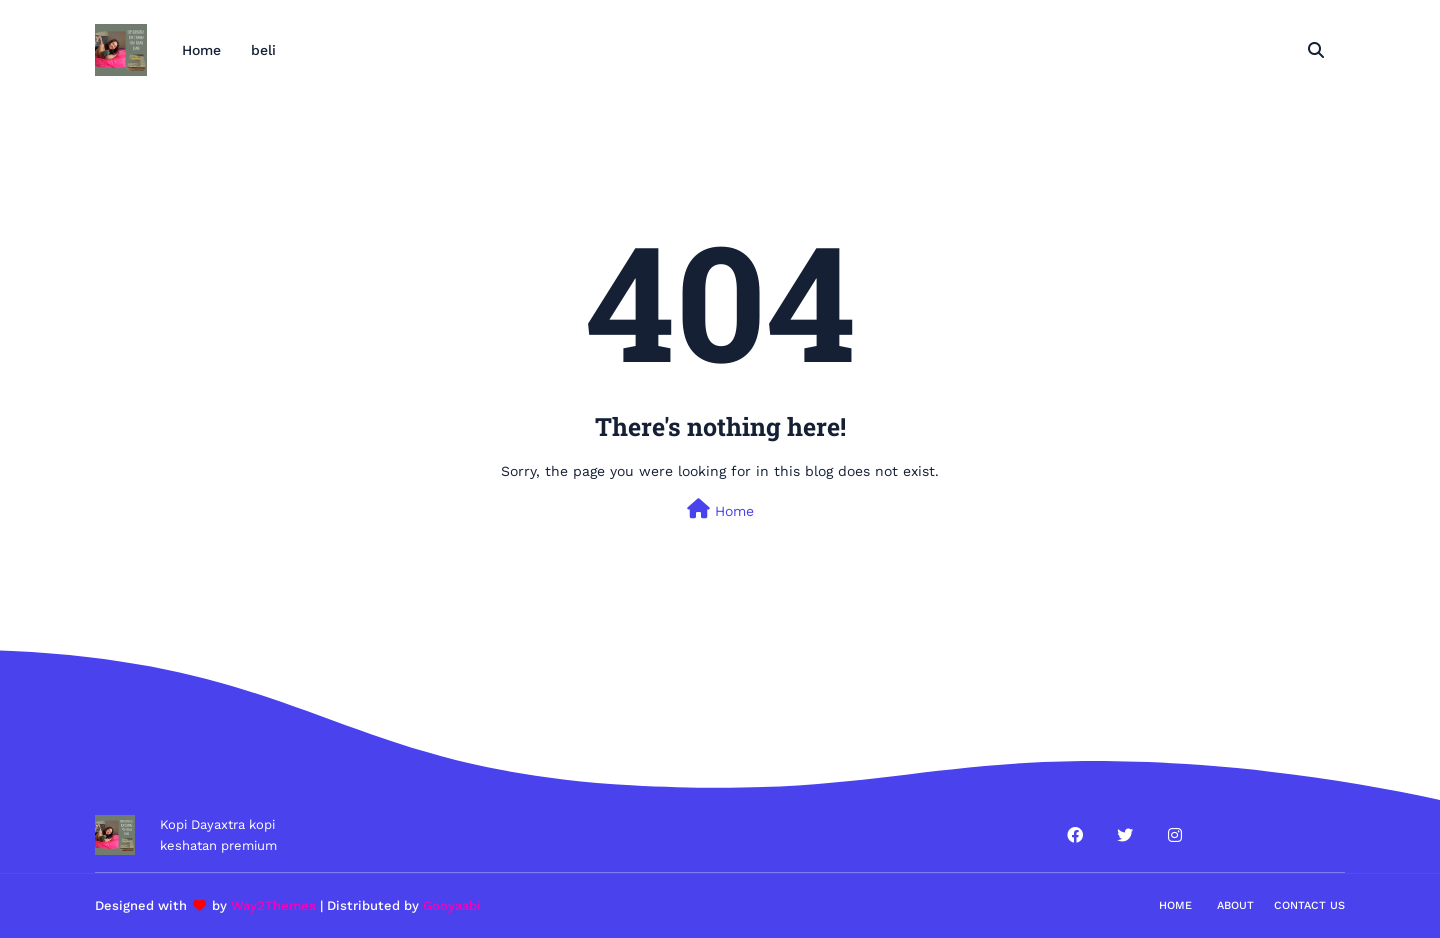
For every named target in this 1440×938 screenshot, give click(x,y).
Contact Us (1309, 905)
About (1235, 905)
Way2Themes (273, 905)
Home (720, 509)
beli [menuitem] (263, 50)
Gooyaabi (452, 905)
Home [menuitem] (201, 50)
